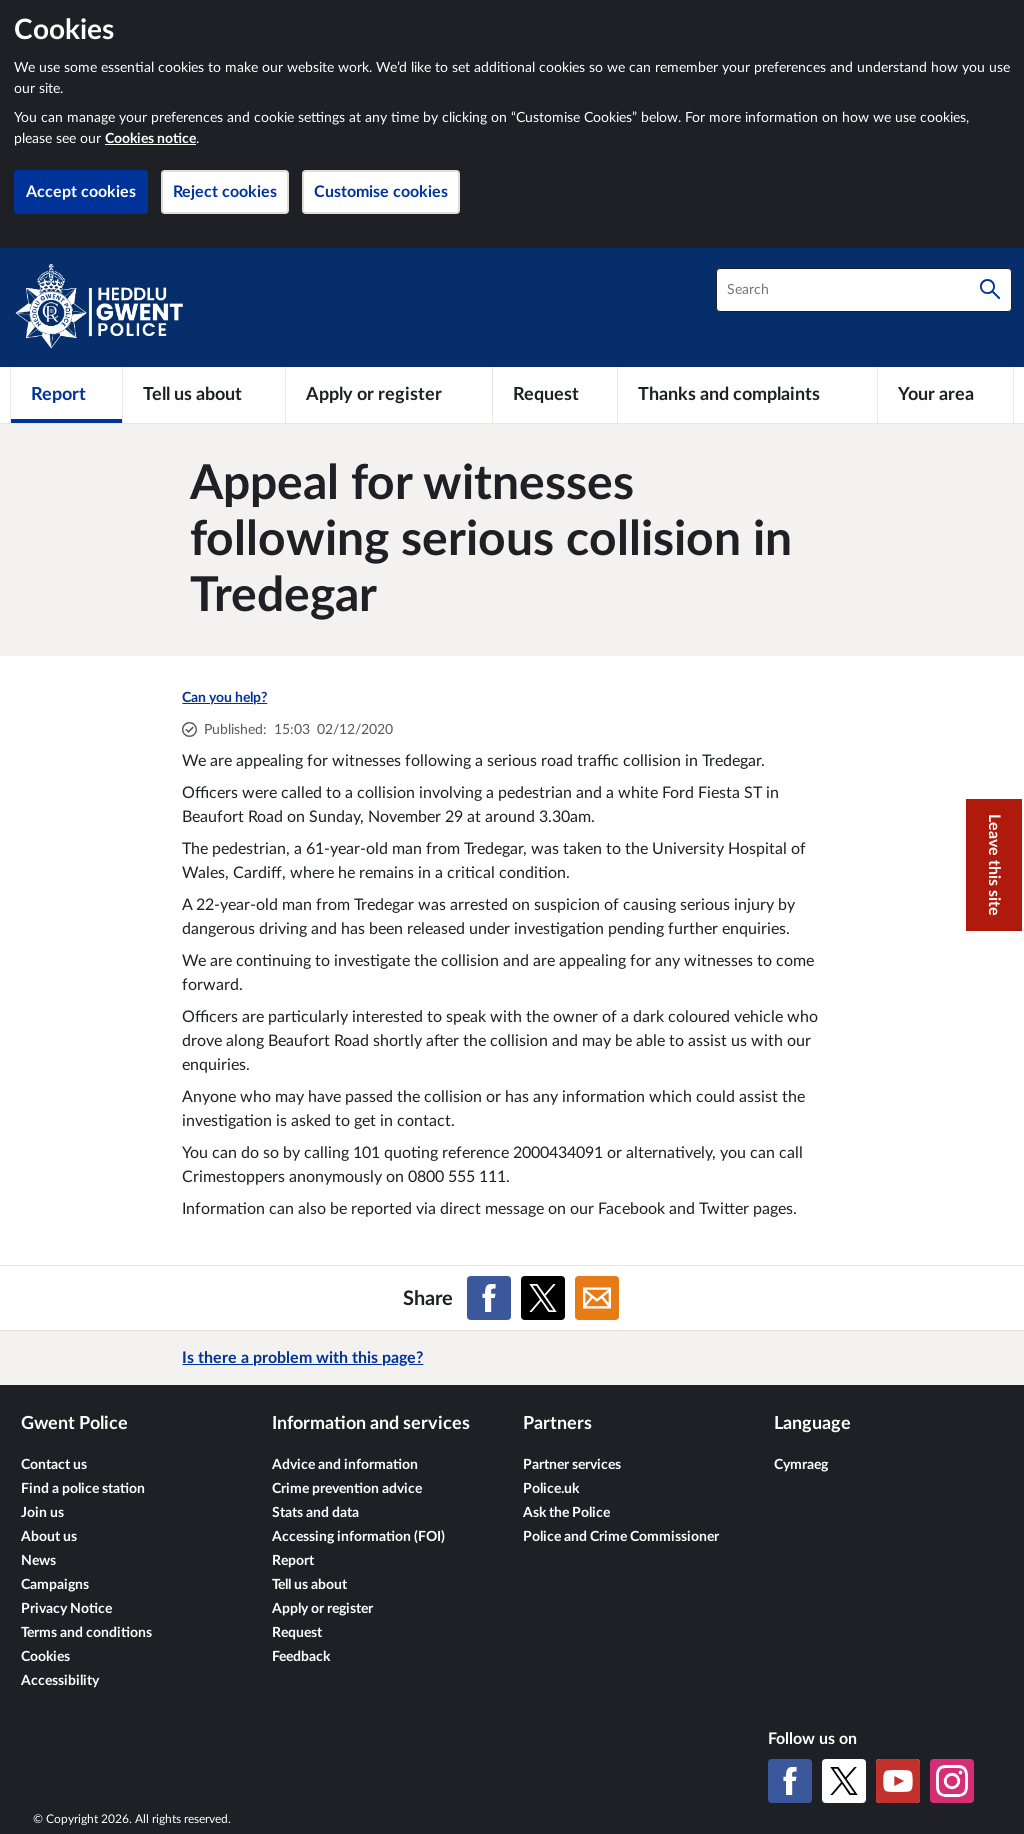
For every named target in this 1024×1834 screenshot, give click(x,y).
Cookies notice (150, 139)
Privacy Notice (66, 1609)
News (38, 1561)
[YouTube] (898, 1781)
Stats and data (315, 1513)
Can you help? (224, 698)
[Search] (990, 290)
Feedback (301, 1657)
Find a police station (83, 1489)
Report (293, 1561)
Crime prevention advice (347, 1489)
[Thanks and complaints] (747, 395)
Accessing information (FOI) (358, 1537)
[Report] (66, 395)
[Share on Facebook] (489, 1298)
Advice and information (345, 1465)
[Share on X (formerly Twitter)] (543, 1298)
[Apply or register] (388, 395)
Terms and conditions (86, 1633)
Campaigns (55, 1585)
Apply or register (322, 1609)
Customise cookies (381, 192)
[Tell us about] (204, 395)
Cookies (45, 1657)
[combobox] (864, 290)
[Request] (555, 395)
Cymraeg (801, 1465)
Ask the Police (566, 1513)
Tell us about (309, 1585)
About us (49, 1537)
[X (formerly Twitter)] (844, 1781)
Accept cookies (81, 192)
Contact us (54, 1465)
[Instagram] (952, 1781)
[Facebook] (790, 1781)
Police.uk (551, 1489)
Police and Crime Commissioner (621, 1537)
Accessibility (60, 1681)
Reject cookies (225, 192)
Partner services (572, 1465)
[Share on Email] (597, 1298)
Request (297, 1633)
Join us (42, 1513)
